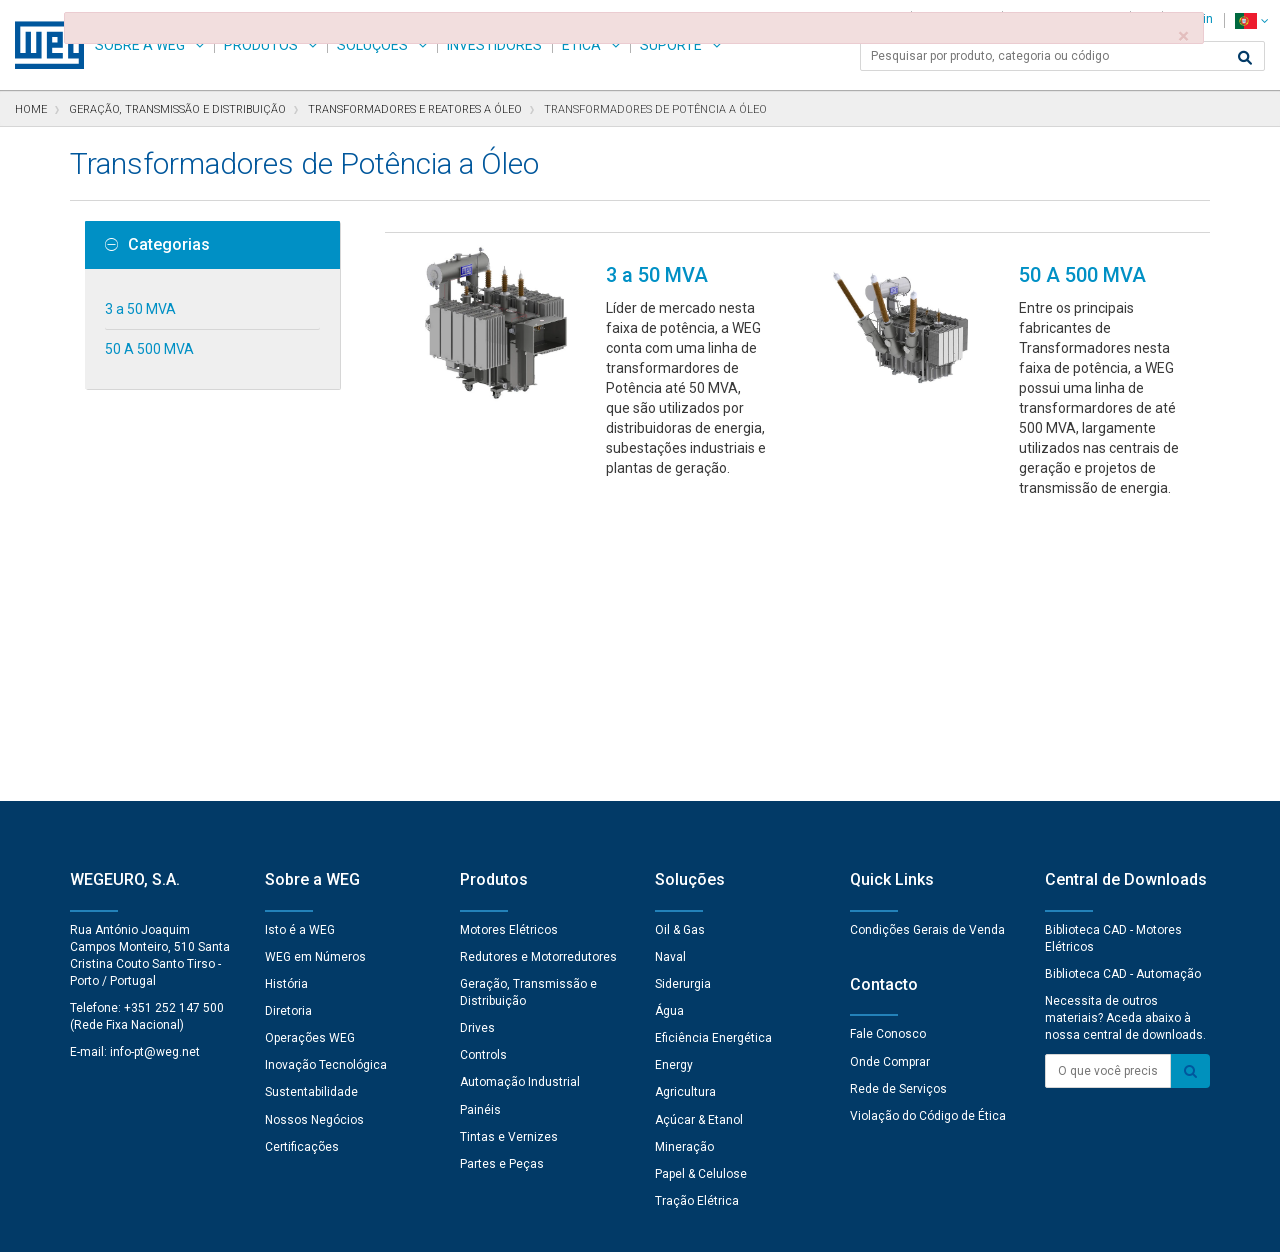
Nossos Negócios (314, 842)
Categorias (157, 245)
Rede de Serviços (898, 811)
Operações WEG (310, 760)
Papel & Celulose (701, 896)
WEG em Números (315, 679)
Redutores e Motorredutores (538, 679)
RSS (770, 1223)
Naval (670, 679)
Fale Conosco (888, 756)
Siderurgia (683, 706)
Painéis (480, 832)
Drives (477, 750)
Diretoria (288, 733)
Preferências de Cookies (659, 1162)
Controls (483, 777)
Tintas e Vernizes (509, 859)
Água (669, 733)
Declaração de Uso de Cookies (450, 1223)
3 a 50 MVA (140, 309)
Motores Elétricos (509, 652)
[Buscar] (1245, 58)
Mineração (684, 869)
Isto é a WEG (300, 652)
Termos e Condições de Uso (654, 1223)
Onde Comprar (890, 784)
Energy (674, 787)
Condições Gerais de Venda (927, 652)
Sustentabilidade (311, 814)
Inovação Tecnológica (326, 787)
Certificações (302, 869)
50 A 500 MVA (149, 349)
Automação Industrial (520, 804)
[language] (1251, 20)
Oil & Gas (680, 652)
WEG (42, 45)
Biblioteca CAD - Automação (1123, 696)
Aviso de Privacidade (269, 1223)
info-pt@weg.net (155, 774)
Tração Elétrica (697, 923)
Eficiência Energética (713, 760)
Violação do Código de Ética (928, 838)
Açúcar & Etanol (699, 842)
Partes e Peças (502, 886)
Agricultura (685, 814)
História (286, 706)
